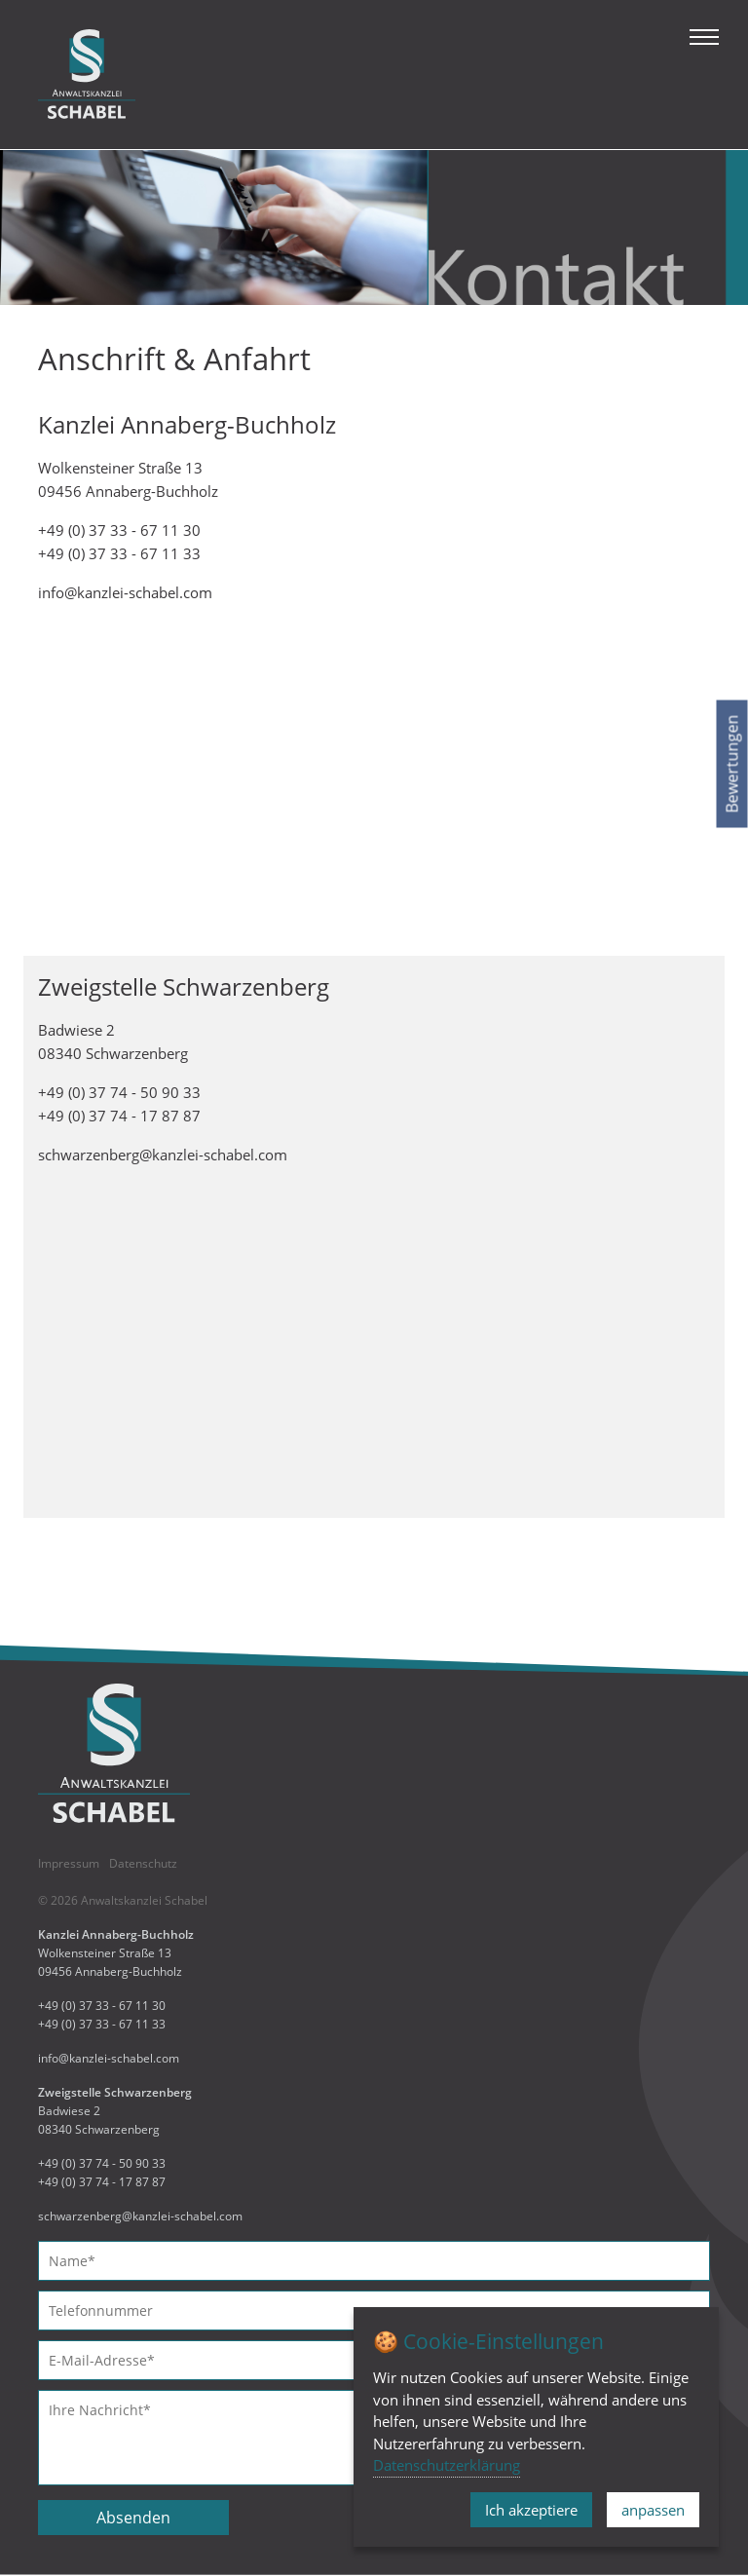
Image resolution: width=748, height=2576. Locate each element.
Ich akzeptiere (531, 2509)
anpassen (653, 2509)
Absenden (133, 2517)
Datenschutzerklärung (446, 2465)
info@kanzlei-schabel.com (125, 592)
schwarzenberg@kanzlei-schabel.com (162, 1154)
